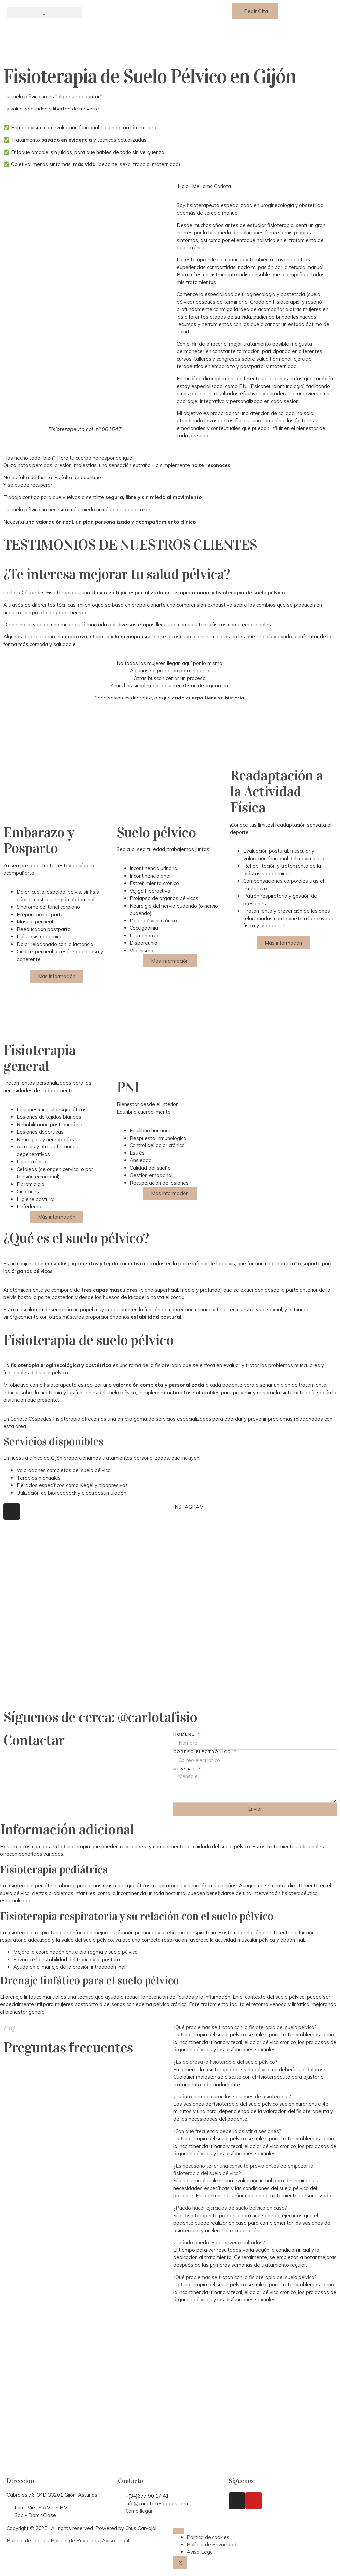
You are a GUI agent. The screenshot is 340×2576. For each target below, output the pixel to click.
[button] (44, 12)
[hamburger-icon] (178, 2531)
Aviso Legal (115, 2541)
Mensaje (185, 1769)
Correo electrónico (203, 1752)
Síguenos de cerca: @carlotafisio (100, 1717)
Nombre (184, 1734)
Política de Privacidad (76, 2541)
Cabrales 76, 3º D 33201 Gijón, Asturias (52, 2495)
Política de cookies (28, 2541)
